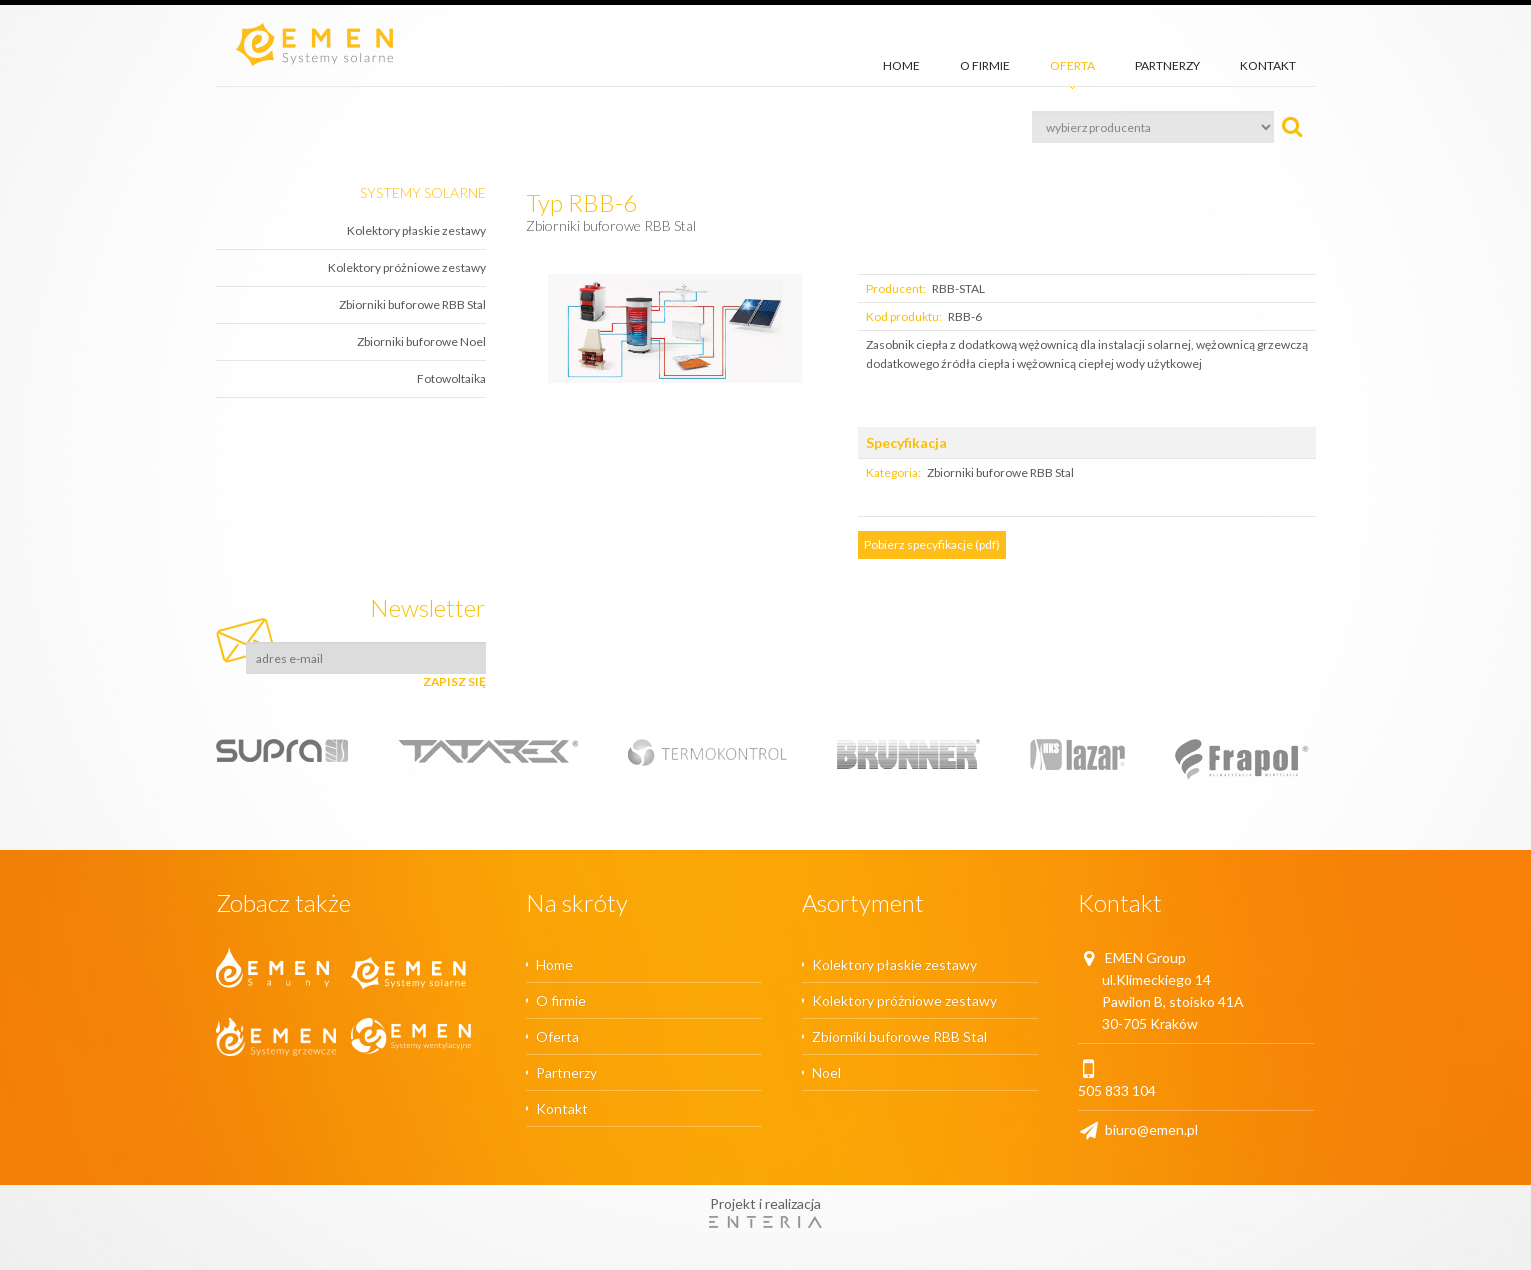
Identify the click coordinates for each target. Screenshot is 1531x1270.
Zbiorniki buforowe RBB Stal (412, 304)
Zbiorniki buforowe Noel (421, 341)
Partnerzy (1167, 65)
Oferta (1072, 65)
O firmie (985, 65)
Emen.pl (314, 44)
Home (901, 65)
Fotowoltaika (451, 378)
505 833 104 (1117, 1090)
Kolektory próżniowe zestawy (407, 267)
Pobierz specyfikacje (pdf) (932, 544)
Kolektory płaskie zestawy (416, 230)
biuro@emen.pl (1138, 1130)
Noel (826, 1072)
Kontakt (1268, 65)
